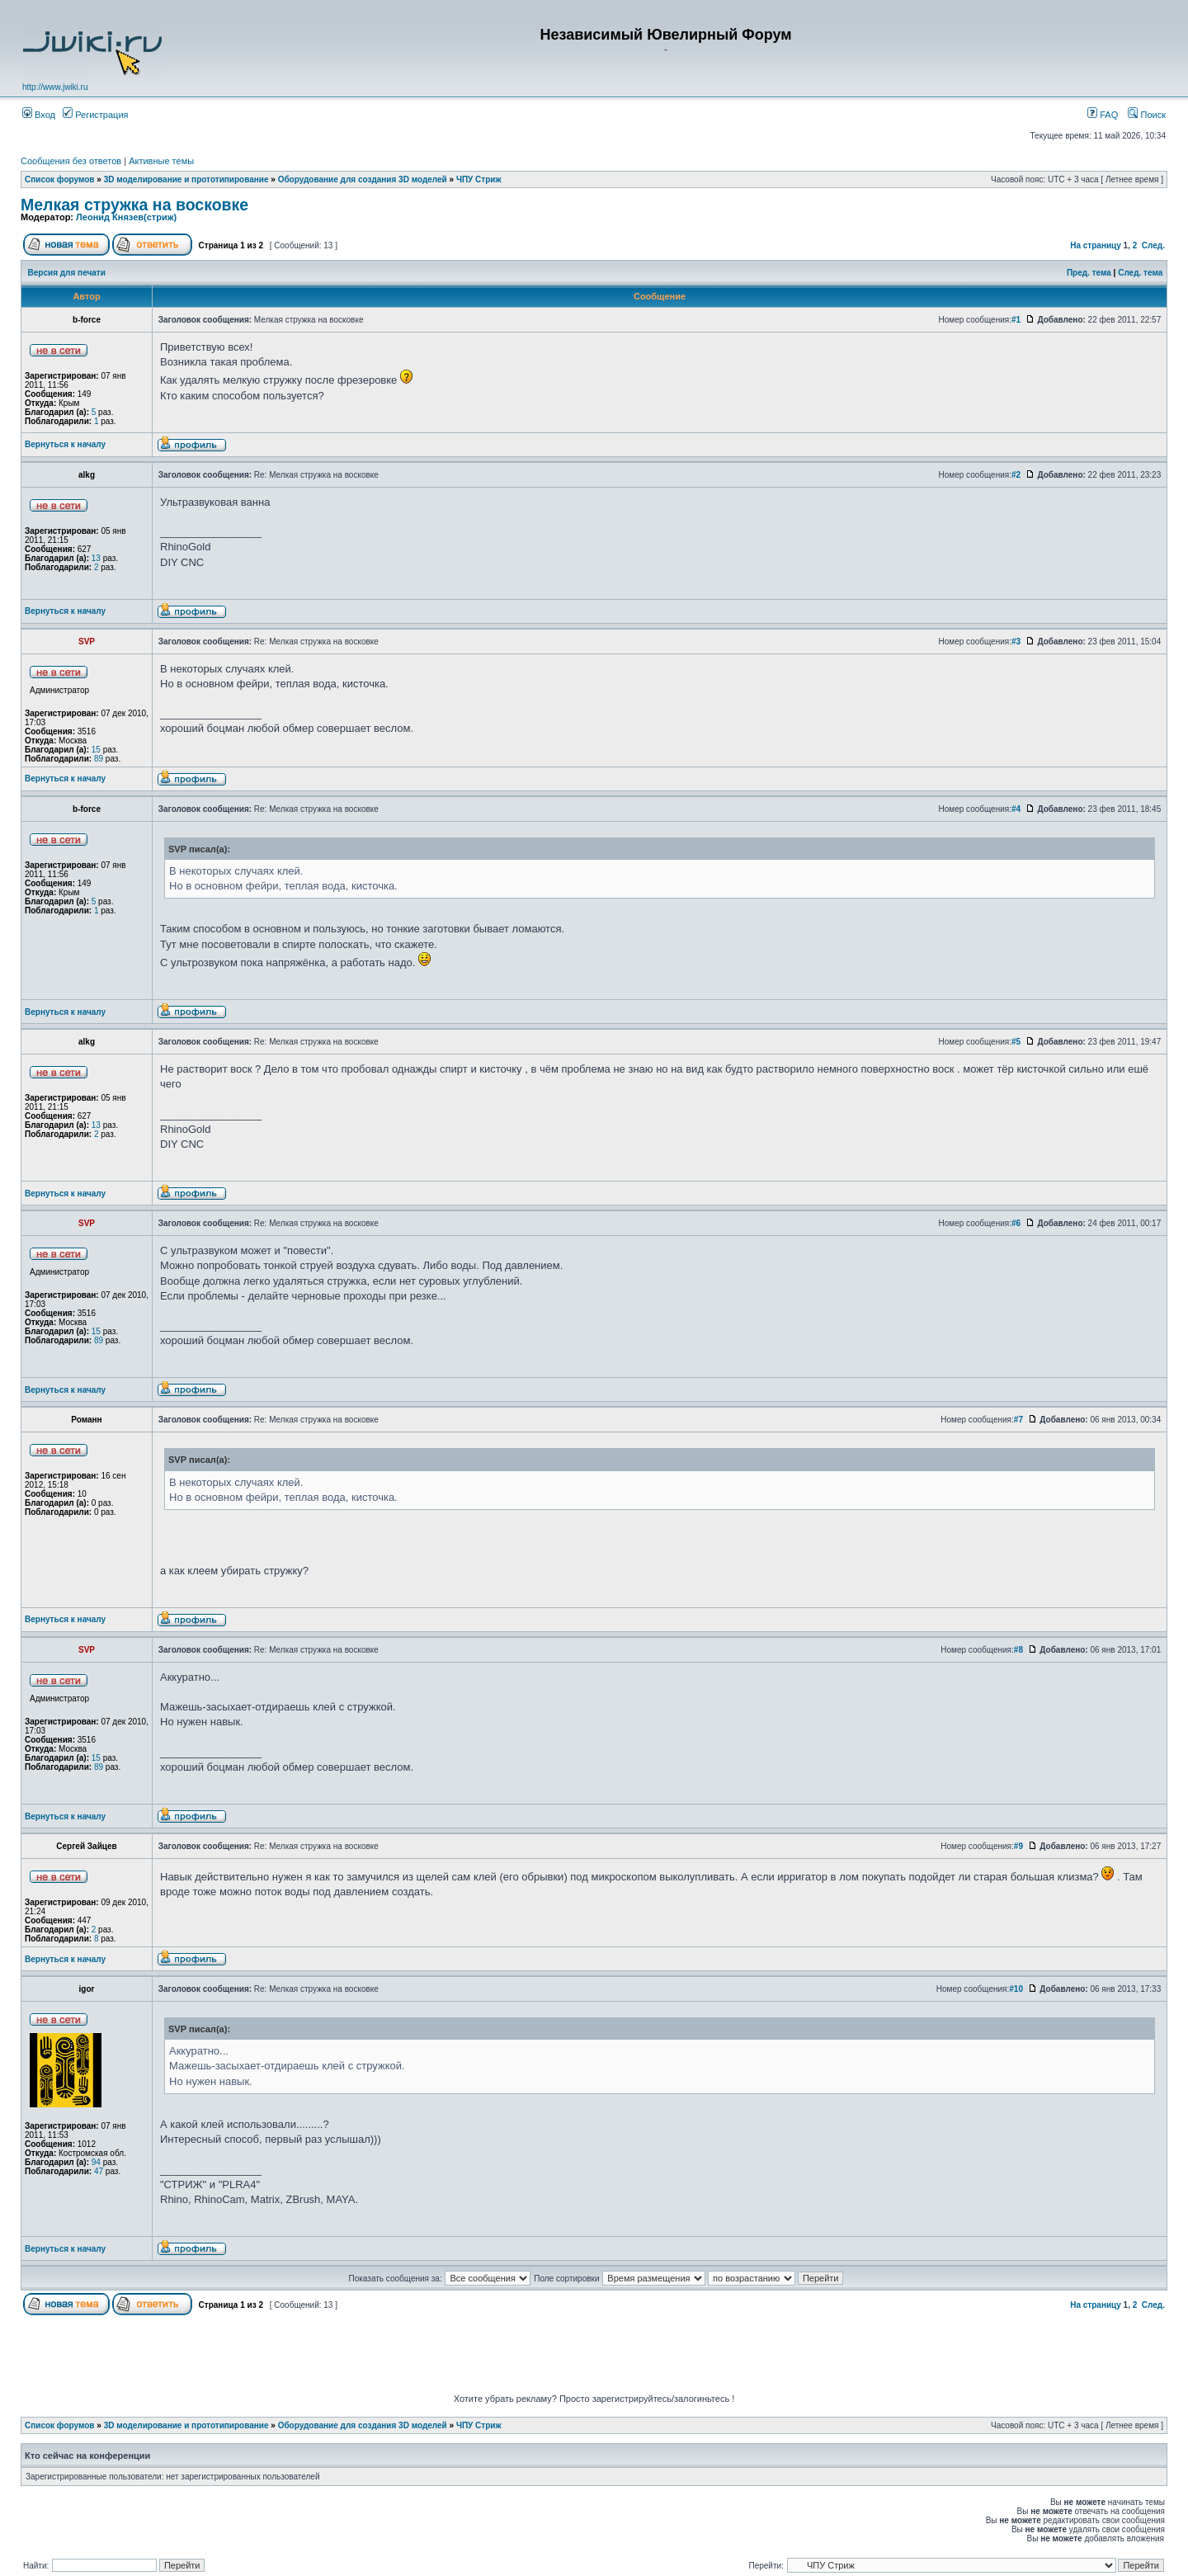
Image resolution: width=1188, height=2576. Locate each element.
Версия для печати (67, 272)
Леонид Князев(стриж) (126, 217)
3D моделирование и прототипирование (186, 179)
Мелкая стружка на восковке (134, 205)
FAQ (1102, 115)
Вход (38, 115)
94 (96, 2162)
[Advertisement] (594, 2356)
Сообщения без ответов (71, 161)
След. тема (1140, 272)
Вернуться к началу (65, 444)
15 (96, 749)
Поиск (1147, 115)
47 (98, 2171)
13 (96, 558)
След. (1153, 245)
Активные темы (161, 161)
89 (98, 758)
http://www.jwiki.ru (54, 87)
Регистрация (95, 115)
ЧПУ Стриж (479, 179)
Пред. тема (1089, 272)
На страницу (1095, 245)
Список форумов (60, 179)
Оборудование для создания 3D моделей (362, 179)
